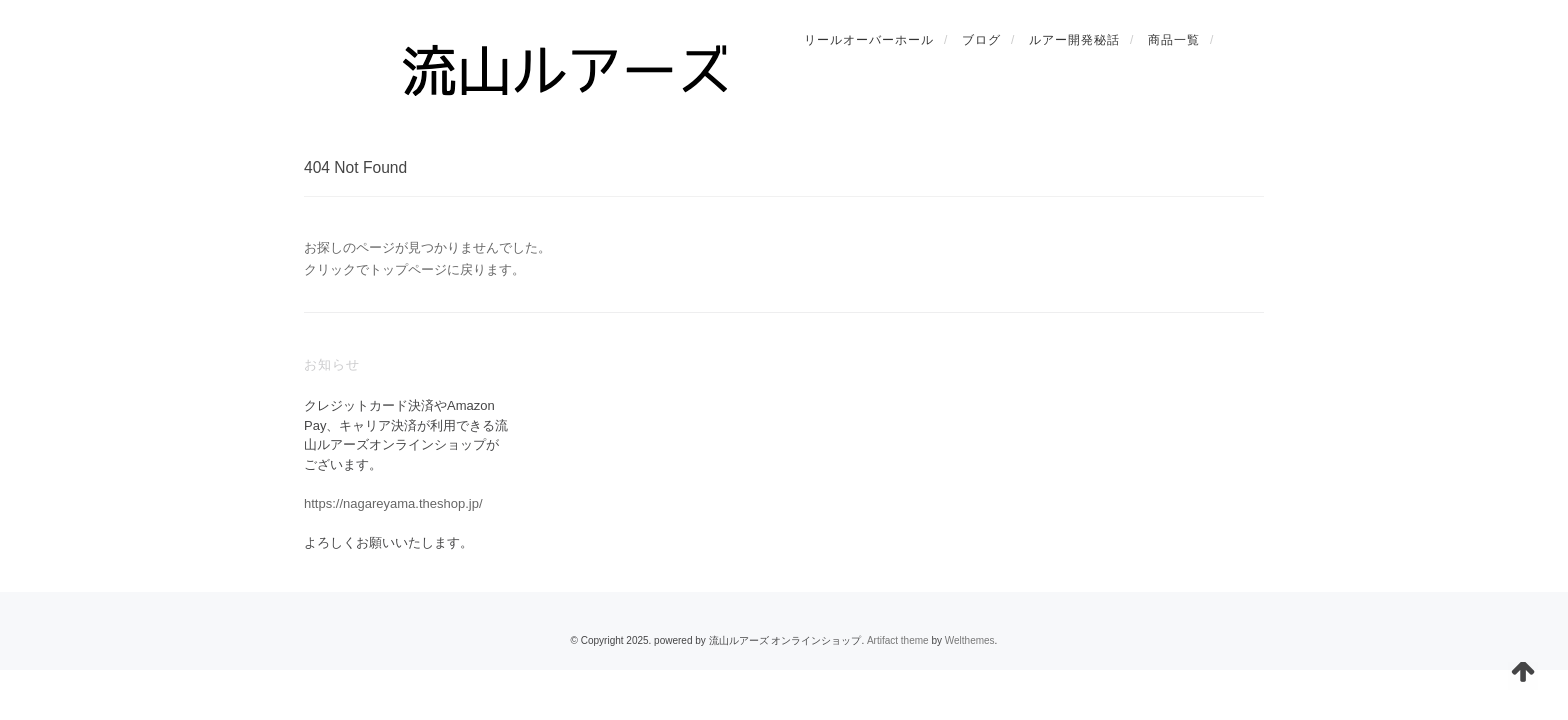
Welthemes (970, 640)
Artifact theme (898, 640)
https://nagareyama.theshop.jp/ (393, 503)
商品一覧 (1174, 40)
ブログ (981, 40)
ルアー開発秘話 (1074, 40)
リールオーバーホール (869, 40)
